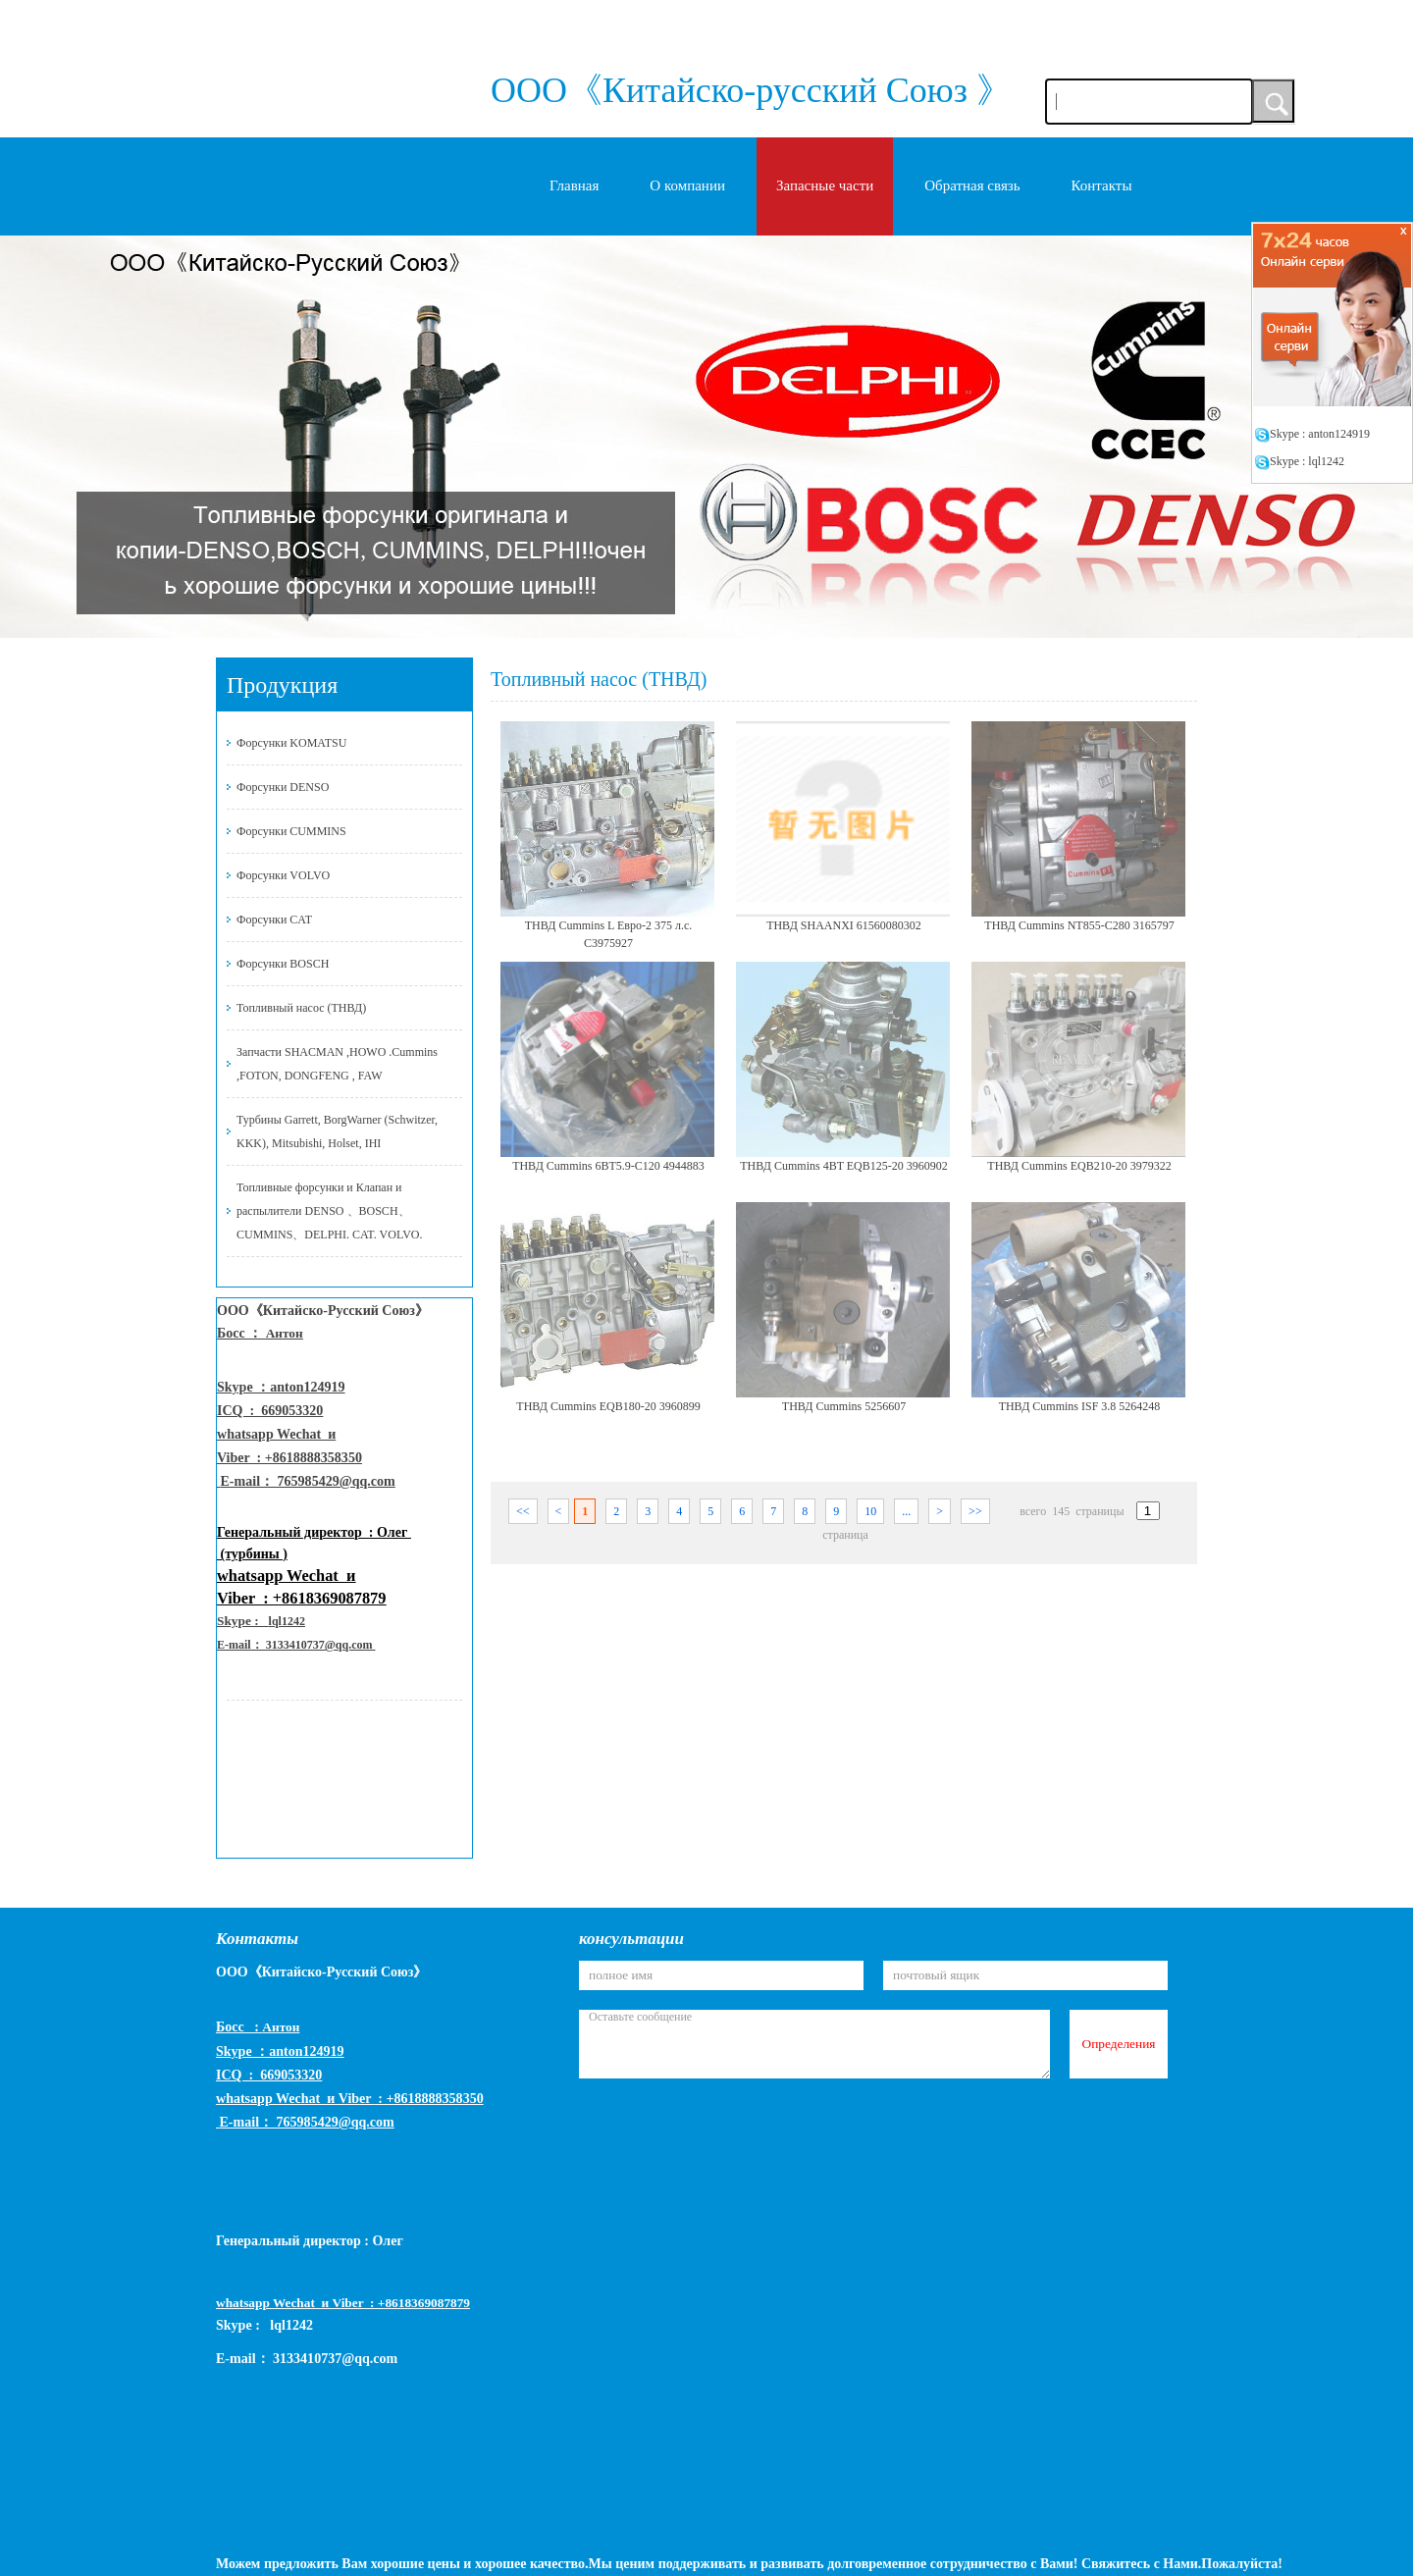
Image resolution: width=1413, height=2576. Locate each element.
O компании (687, 185)
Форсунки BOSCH (282, 964)
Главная (574, 185)
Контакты (1102, 185)
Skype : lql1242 (1299, 461)
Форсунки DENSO (282, 787)
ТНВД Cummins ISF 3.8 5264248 (1080, 1406)
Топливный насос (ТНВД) (301, 1008)
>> (975, 1511)
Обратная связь (972, 185)
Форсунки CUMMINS (291, 831)
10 (870, 1511)
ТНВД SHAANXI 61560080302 (843, 925)
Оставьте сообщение (814, 2044)
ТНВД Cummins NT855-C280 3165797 (1079, 925)
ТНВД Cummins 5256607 (844, 1406)
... (906, 1511)
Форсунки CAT (274, 919)
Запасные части (824, 185)
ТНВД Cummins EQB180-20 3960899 (608, 1406)
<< (523, 1511)
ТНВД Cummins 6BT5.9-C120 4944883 (608, 1166)
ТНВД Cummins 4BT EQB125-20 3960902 (844, 1166)
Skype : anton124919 (1312, 434)
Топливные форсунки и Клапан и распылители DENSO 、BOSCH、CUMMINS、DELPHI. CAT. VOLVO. (329, 1211)
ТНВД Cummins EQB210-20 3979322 (1079, 1166)
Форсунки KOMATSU (291, 743)
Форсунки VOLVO (283, 875)
